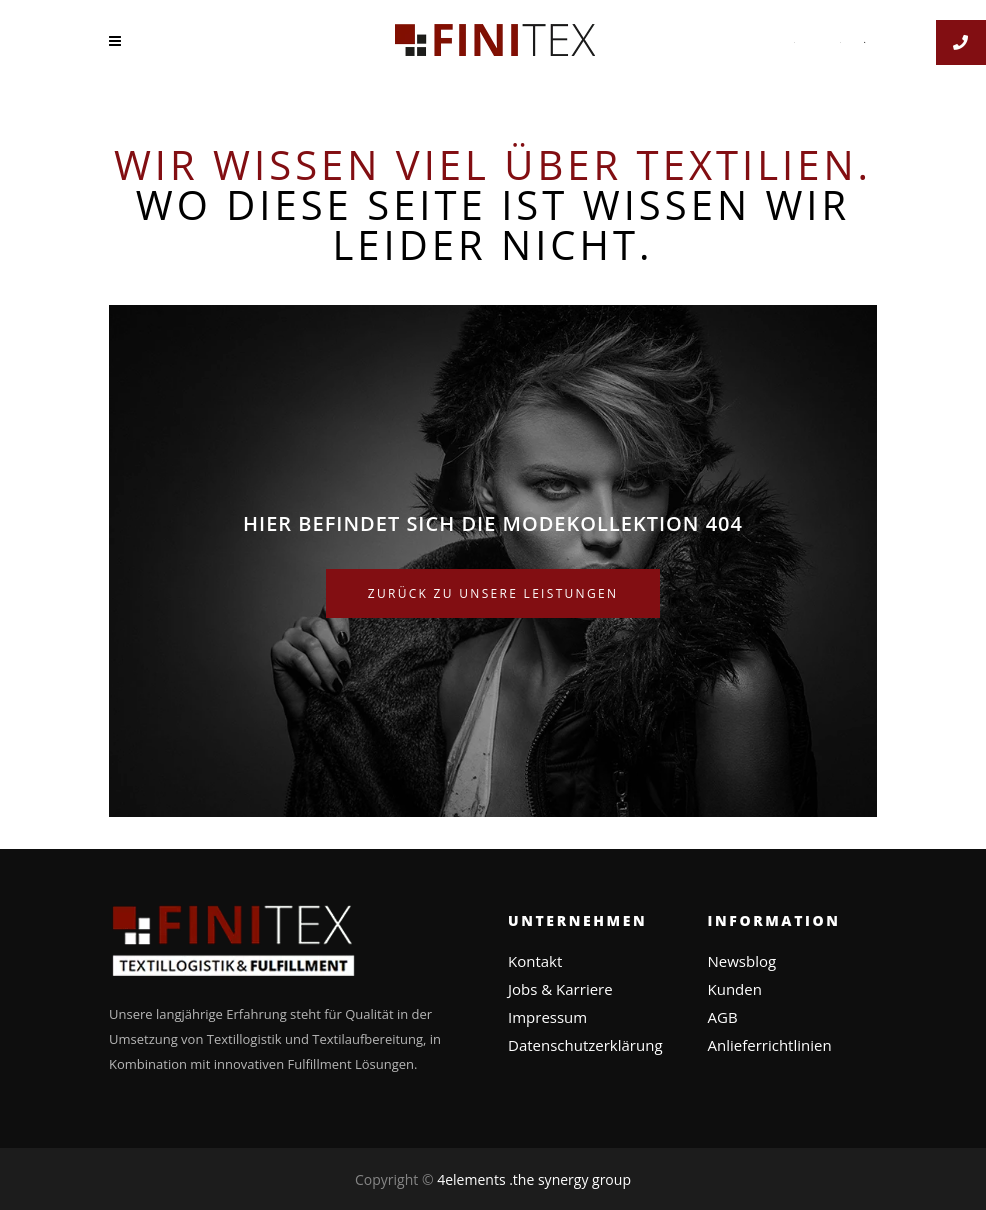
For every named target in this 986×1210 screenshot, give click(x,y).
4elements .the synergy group (534, 1179)
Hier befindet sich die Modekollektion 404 (493, 523)
